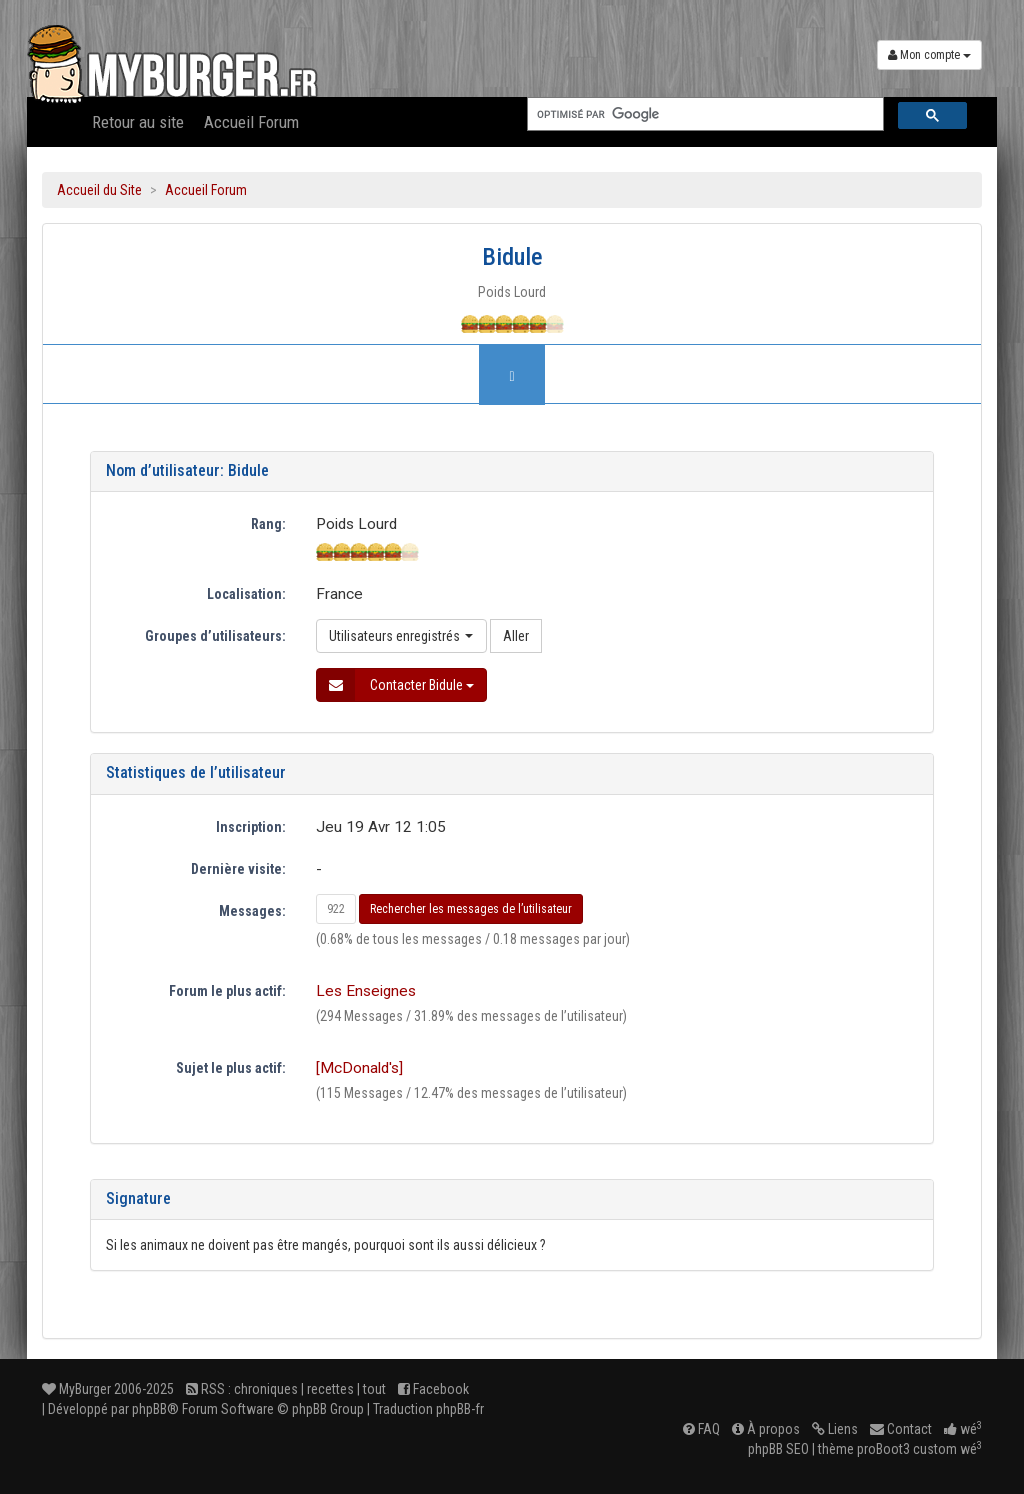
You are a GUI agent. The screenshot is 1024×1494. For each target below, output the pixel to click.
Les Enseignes (366, 991)
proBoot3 (883, 1449)
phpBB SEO (778, 1449)
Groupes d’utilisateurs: (215, 636)
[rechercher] (703, 114)
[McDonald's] (359, 1068)
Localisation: (246, 594)
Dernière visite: (238, 869)
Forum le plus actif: (227, 991)
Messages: (252, 911)
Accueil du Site (99, 190)
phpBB (149, 1409)
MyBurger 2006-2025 (108, 1389)
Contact (901, 1429)
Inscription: (251, 827)
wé (963, 1429)
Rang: (268, 524)
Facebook (433, 1389)
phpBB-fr (460, 1409)
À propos (766, 1429)
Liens (835, 1429)
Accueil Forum (251, 122)
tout (374, 1389)
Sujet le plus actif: (231, 1068)
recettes (330, 1389)
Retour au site (138, 122)
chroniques (266, 1389)
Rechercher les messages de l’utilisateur (471, 909)
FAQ (701, 1429)
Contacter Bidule (395, 685)
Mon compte (929, 55)
